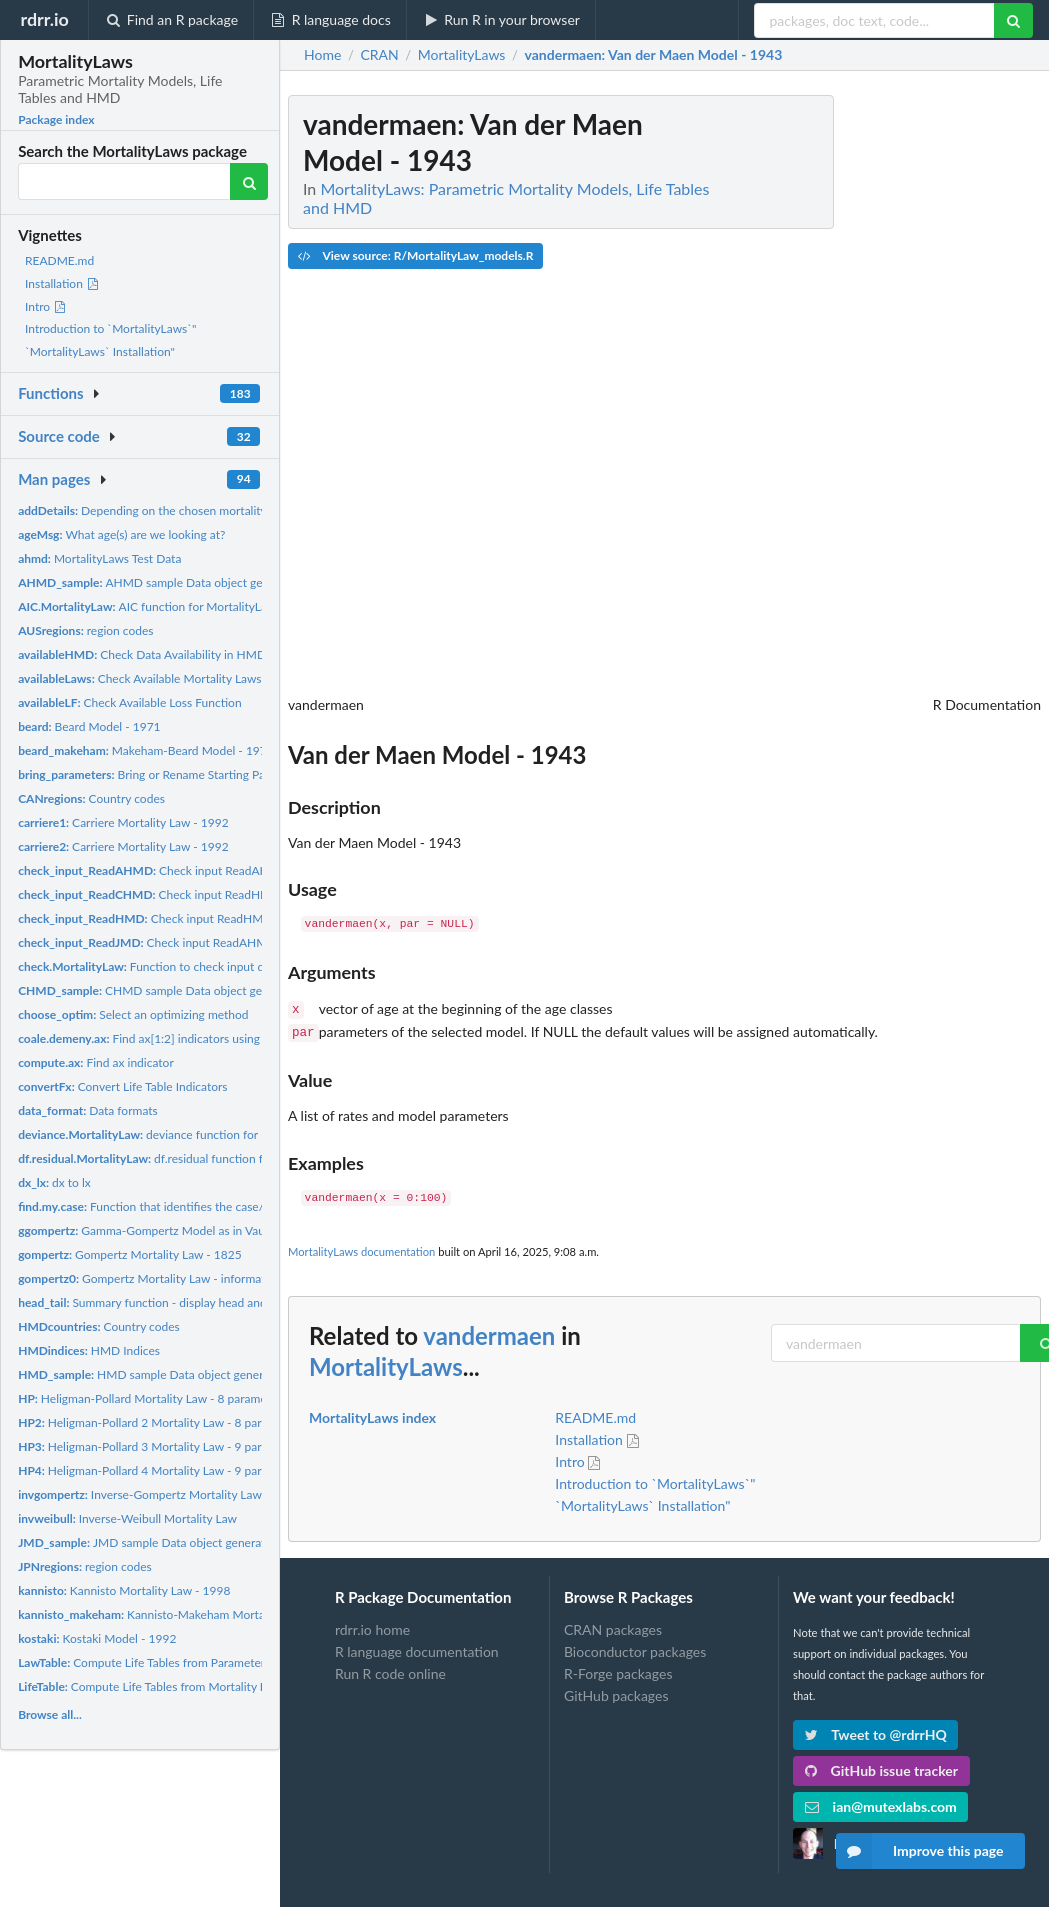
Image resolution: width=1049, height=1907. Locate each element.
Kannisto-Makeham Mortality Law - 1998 (180, 1614)
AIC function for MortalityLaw (147, 606)
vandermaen (489, 1331)
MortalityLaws (386, 1362)
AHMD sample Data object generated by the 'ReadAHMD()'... (221, 582)
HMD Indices (89, 1350)
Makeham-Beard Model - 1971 (146, 750)
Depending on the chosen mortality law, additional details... (204, 510)
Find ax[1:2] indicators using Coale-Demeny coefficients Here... (230, 1038)
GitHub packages (616, 1691)
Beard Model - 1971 (89, 726)
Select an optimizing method (133, 1014)
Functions (50, 393)
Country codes (91, 798)
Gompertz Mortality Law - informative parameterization (195, 1278)
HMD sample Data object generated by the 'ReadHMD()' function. (230, 1374)
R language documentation (417, 1647)
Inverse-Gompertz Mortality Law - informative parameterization (221, 1494)
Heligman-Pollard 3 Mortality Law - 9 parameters (161, 1446)
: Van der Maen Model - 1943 (654, 55)
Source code (59, 436)
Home (322, 55)
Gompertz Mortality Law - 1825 (130, 1254)
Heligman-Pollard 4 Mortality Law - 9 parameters (161, 1470)
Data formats (88, 1110)
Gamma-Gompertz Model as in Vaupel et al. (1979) (182, 1230)
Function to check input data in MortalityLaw (192, 966)
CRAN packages (613, 1626)
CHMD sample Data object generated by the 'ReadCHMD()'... (221, 990)
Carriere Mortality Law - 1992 (123, 822)
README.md (59, 260)
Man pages (54, 479)
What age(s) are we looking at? (121, 534)
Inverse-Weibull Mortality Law (127, 1518)
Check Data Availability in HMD (142, 654)
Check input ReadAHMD (153, 870)
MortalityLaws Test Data (99, 558)
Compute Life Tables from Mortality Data (151, 1686)
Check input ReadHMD (149, 894)
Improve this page (920, 1851)
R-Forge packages (618, 1669)
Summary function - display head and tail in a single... (183, 1302)
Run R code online (390, 1669)
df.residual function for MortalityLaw (182, 1158)
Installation (62, 283)
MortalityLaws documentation (361, 1247)
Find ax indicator (96, 1062)
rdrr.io (44, 19)
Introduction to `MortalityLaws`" (111, 328)
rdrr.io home (372, 1626)
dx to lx (54, 1182)
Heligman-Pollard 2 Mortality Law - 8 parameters (161, 1422)
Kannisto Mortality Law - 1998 (124, 1590)
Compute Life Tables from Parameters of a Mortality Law (193, 1662)
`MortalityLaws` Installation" (100, 351)
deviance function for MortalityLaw (174, 1134)
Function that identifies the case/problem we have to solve (208, 1206)
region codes (85, 630)
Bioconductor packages (635, 1647)
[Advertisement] (891, 395)
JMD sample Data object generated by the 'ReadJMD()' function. (224, 1542)
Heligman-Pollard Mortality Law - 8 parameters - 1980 (171, 1398)
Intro (46, 306)
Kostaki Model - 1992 (97, 1638)
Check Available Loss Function (129, 702)
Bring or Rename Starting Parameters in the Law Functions (220, 774)
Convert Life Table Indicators (122, 1086)
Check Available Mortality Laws (139, 678)
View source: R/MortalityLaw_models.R (415, 255)
